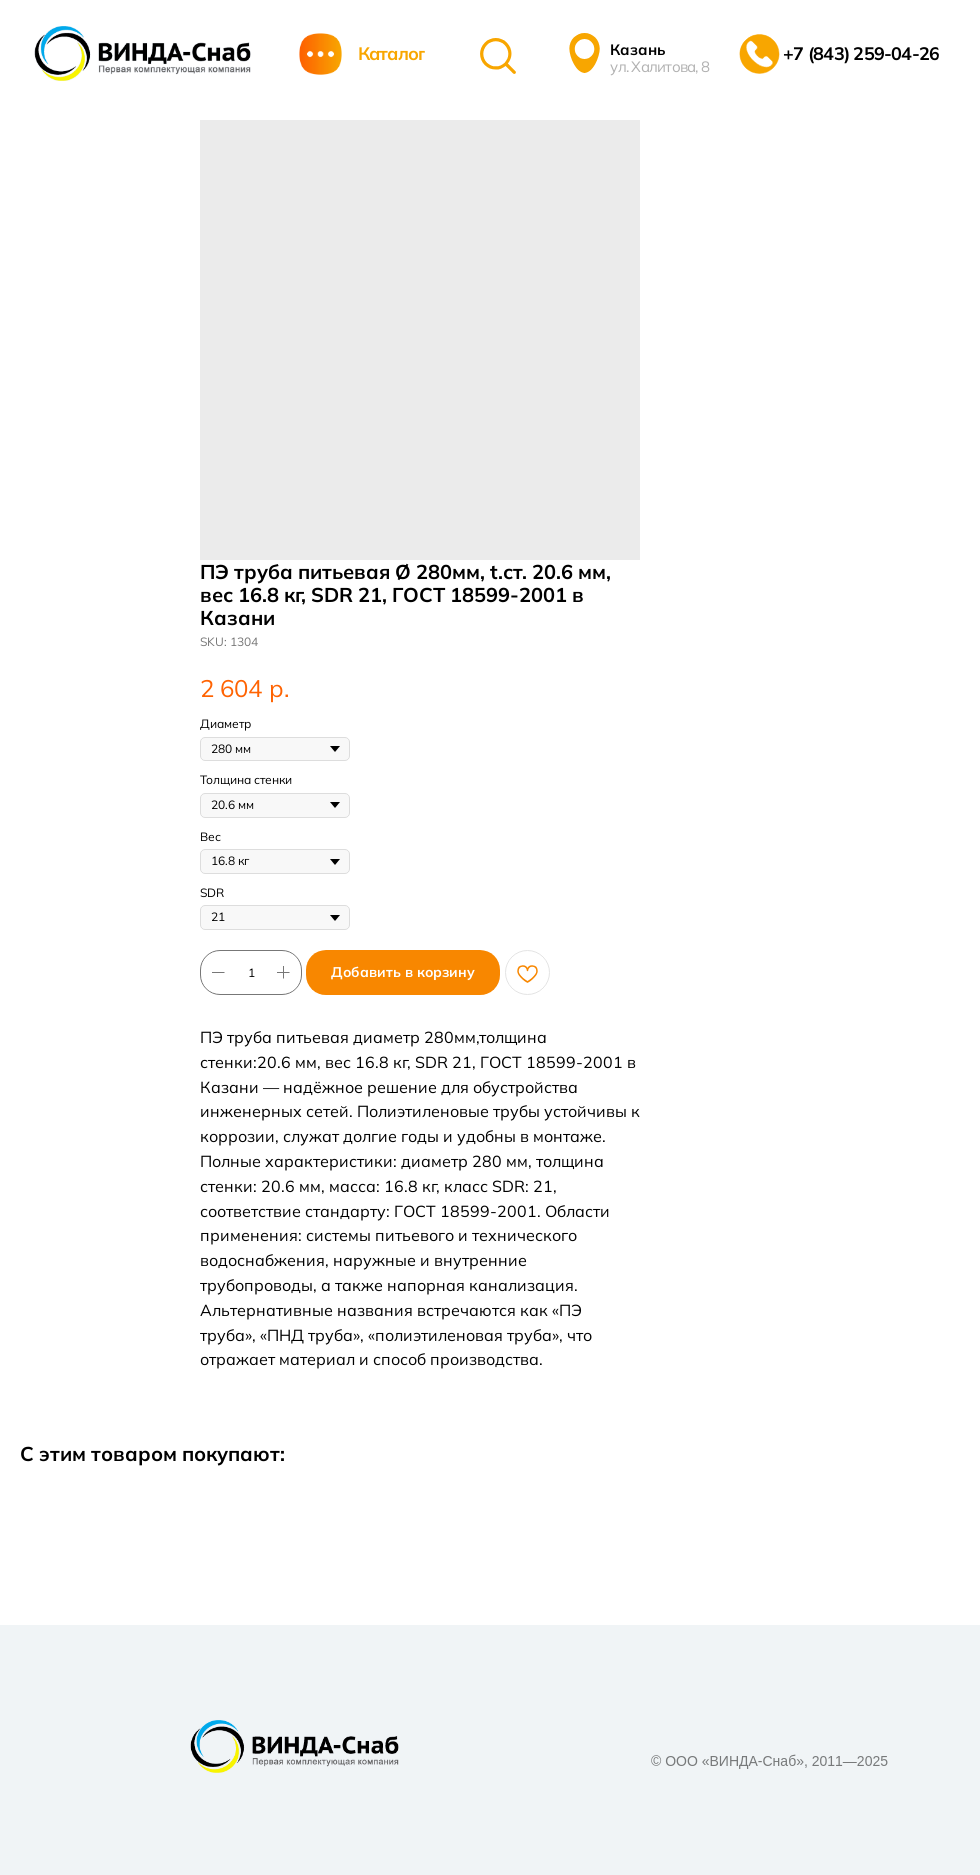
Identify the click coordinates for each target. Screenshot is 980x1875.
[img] (142, 53)
